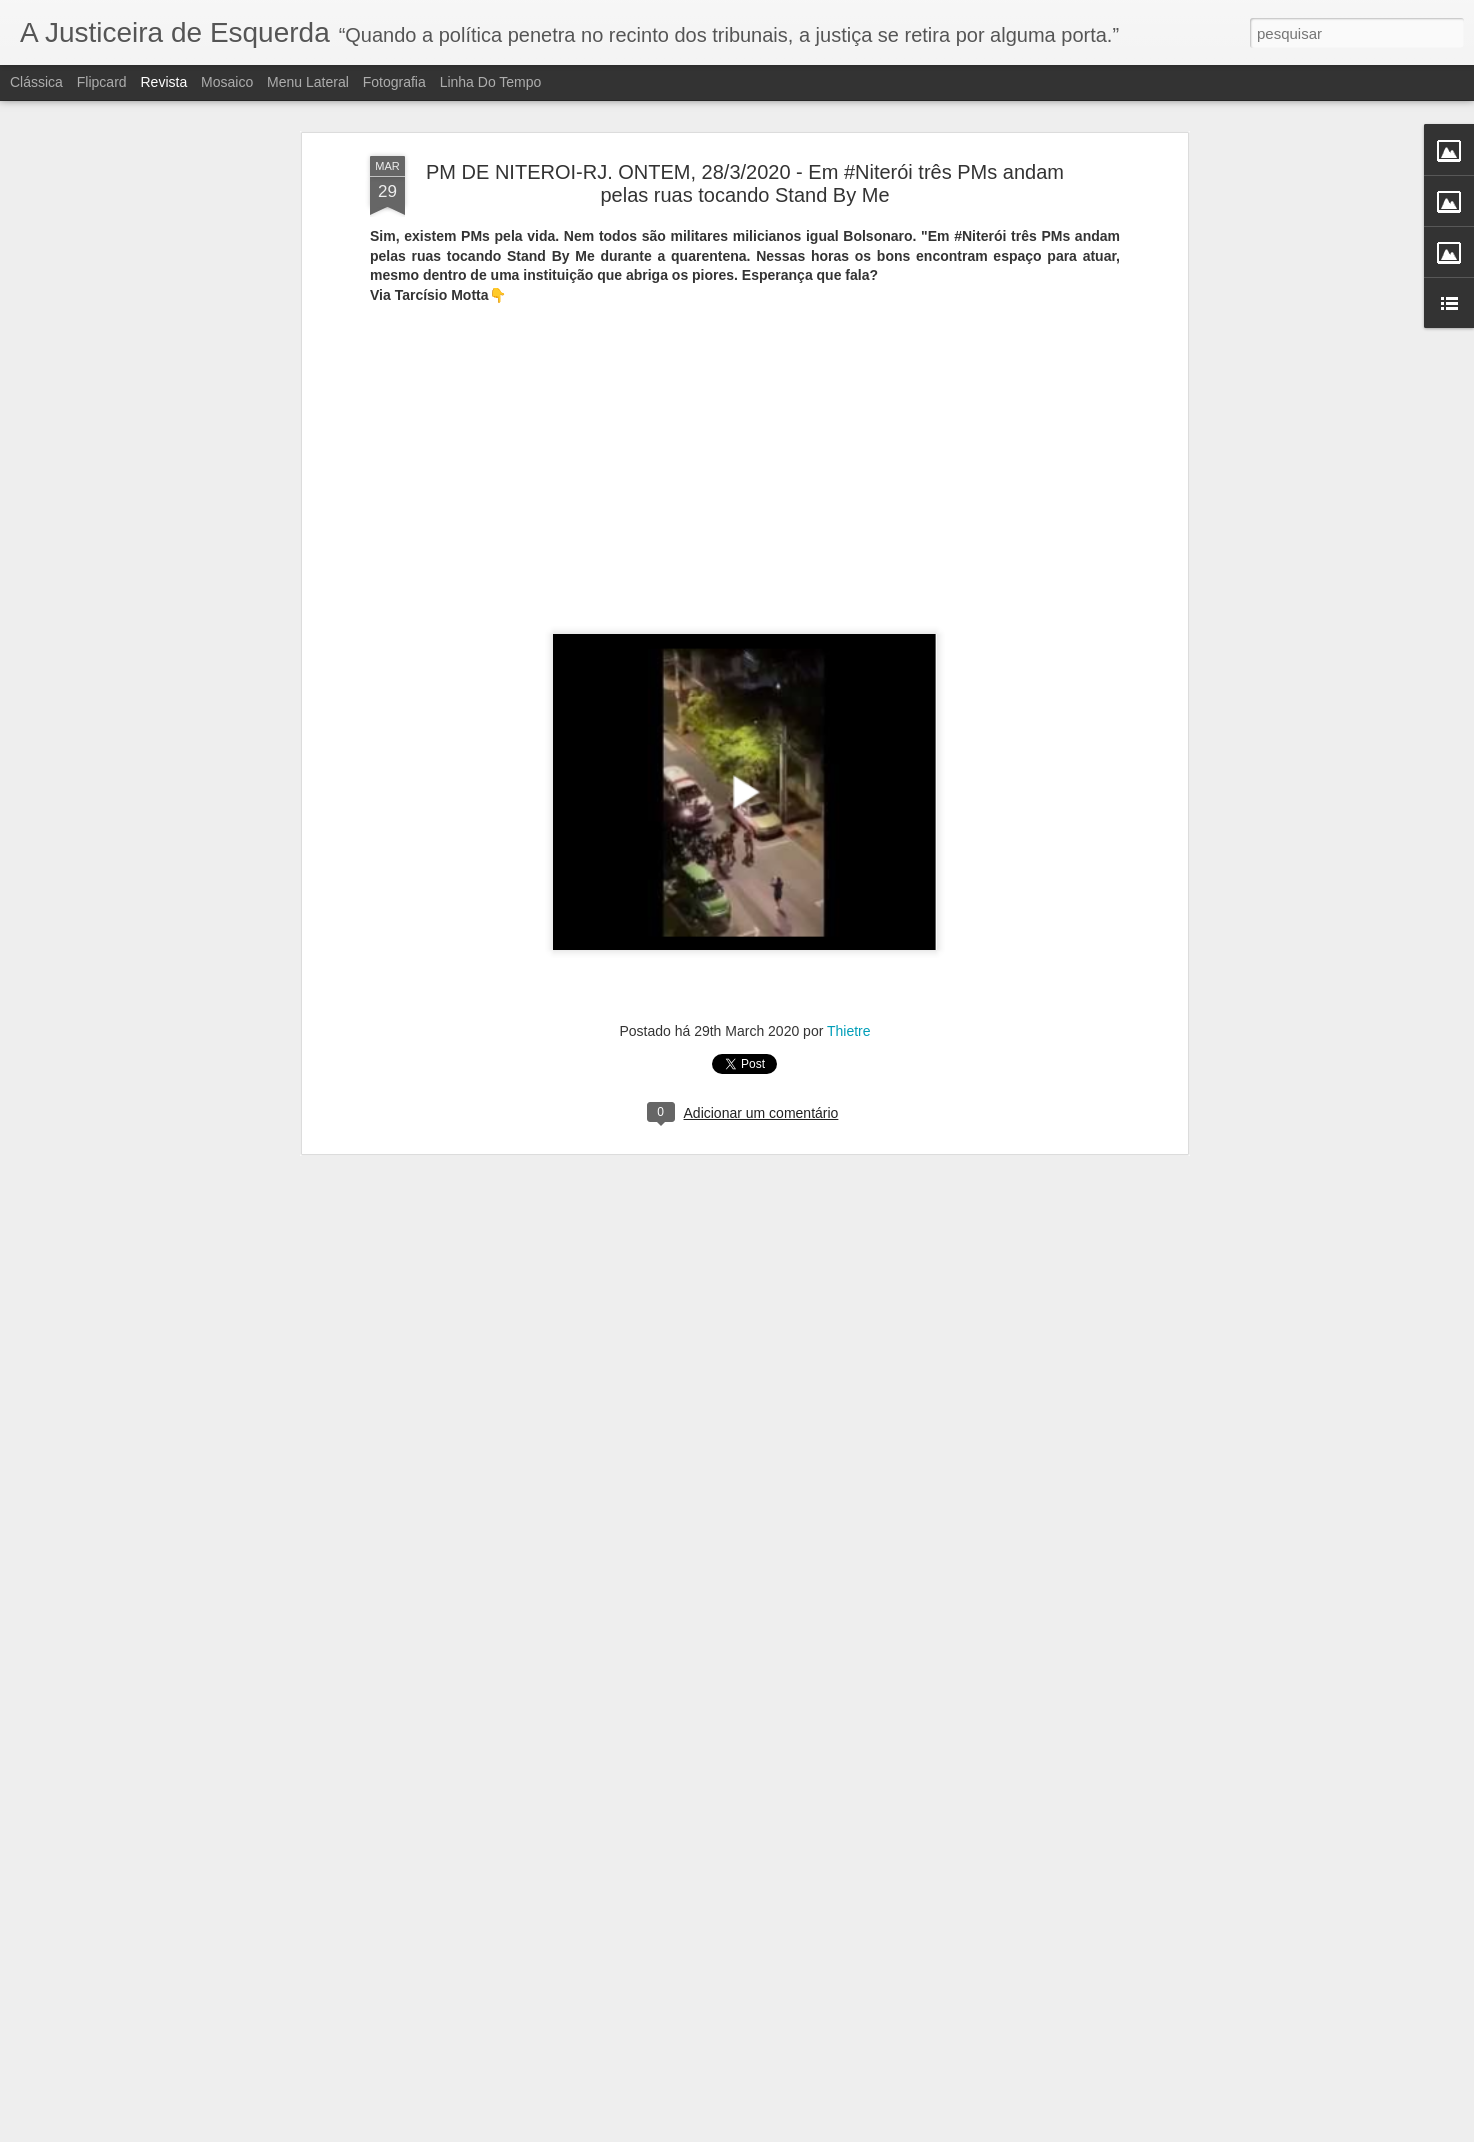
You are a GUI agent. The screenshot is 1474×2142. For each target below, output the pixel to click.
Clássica (36, 82)
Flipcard (102, 82)
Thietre (849, 911)
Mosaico (227, 82)
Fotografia (394, 82)
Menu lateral (308, 82)
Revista (163, 82)
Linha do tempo (491, 82)
